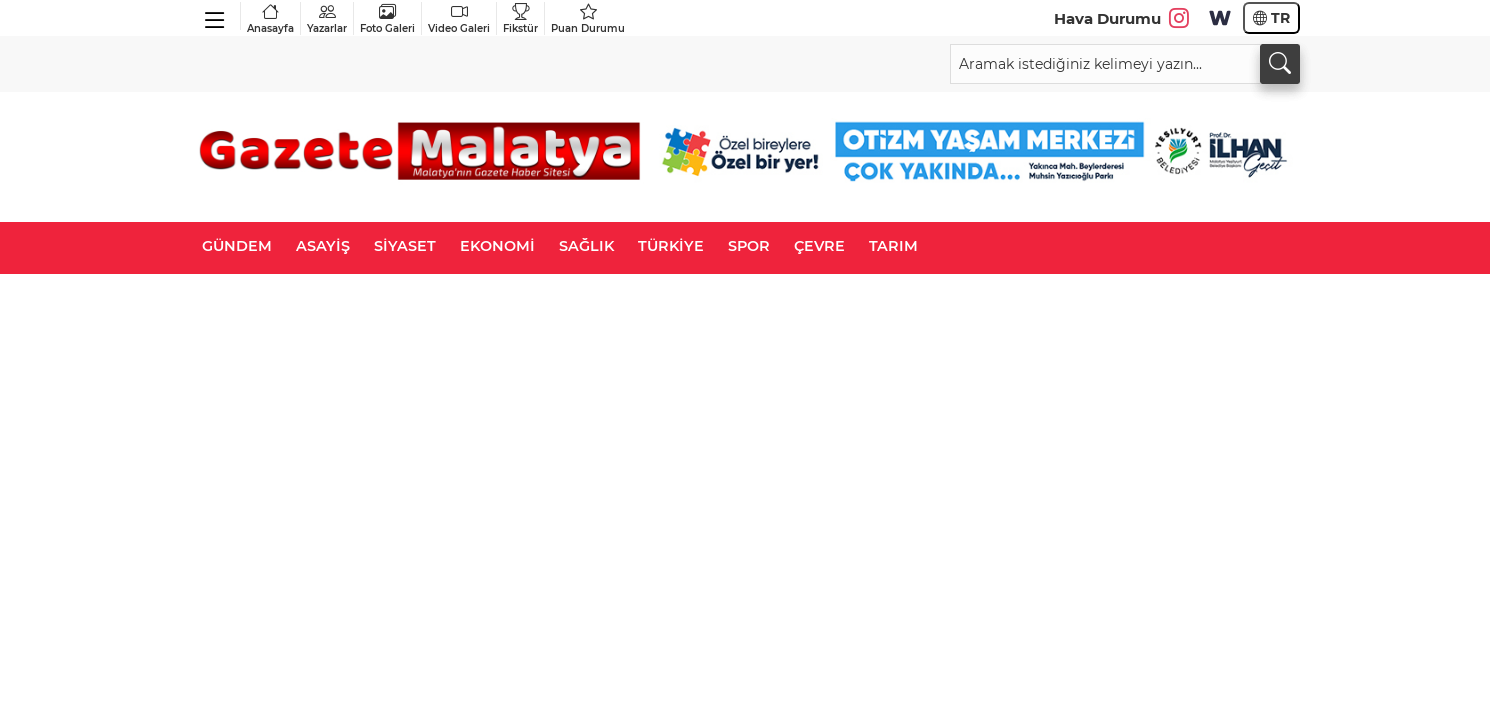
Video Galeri (459, 18)
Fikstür (520, 18)
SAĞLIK (586, 246)
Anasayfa (270, 18)
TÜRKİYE (671, 246)
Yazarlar (327, 18)
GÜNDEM (237, 246)
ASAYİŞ (323, 246)
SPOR (749, 246)
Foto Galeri (387, 18)
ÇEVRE (819, 246)
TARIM (893, 246)
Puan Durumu (588, 18)
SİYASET (405, 246)
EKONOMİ (497, 246)
